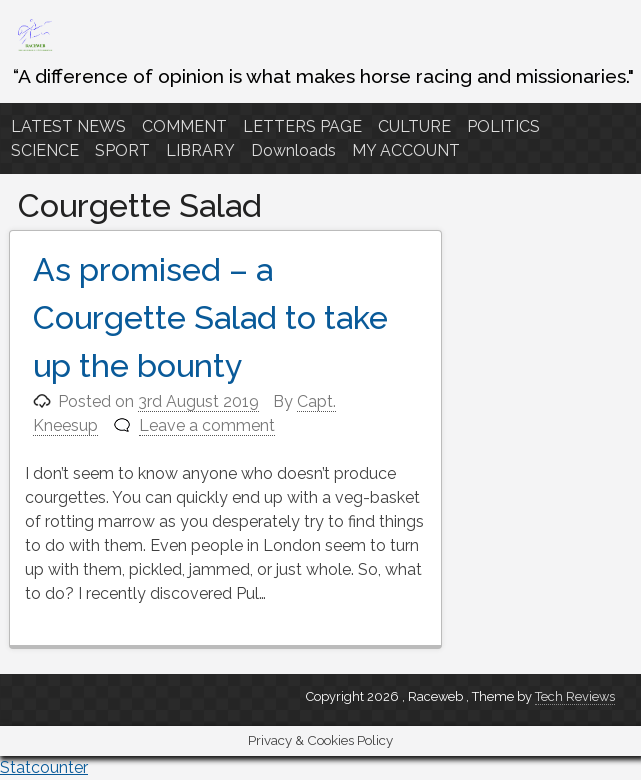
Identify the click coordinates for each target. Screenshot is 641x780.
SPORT (122, 150)
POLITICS (503, 126)
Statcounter (44, 767)
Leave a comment (207, 425)
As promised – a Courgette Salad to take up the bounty (210, 317)
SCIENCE (45, 150)
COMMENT (184, 126)
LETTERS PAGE (302, 126)
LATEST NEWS (68, 126)
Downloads (293, 150)
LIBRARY (200, 150)
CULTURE (414, 126)
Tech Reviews (575, 696)
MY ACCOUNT (406, 150)
